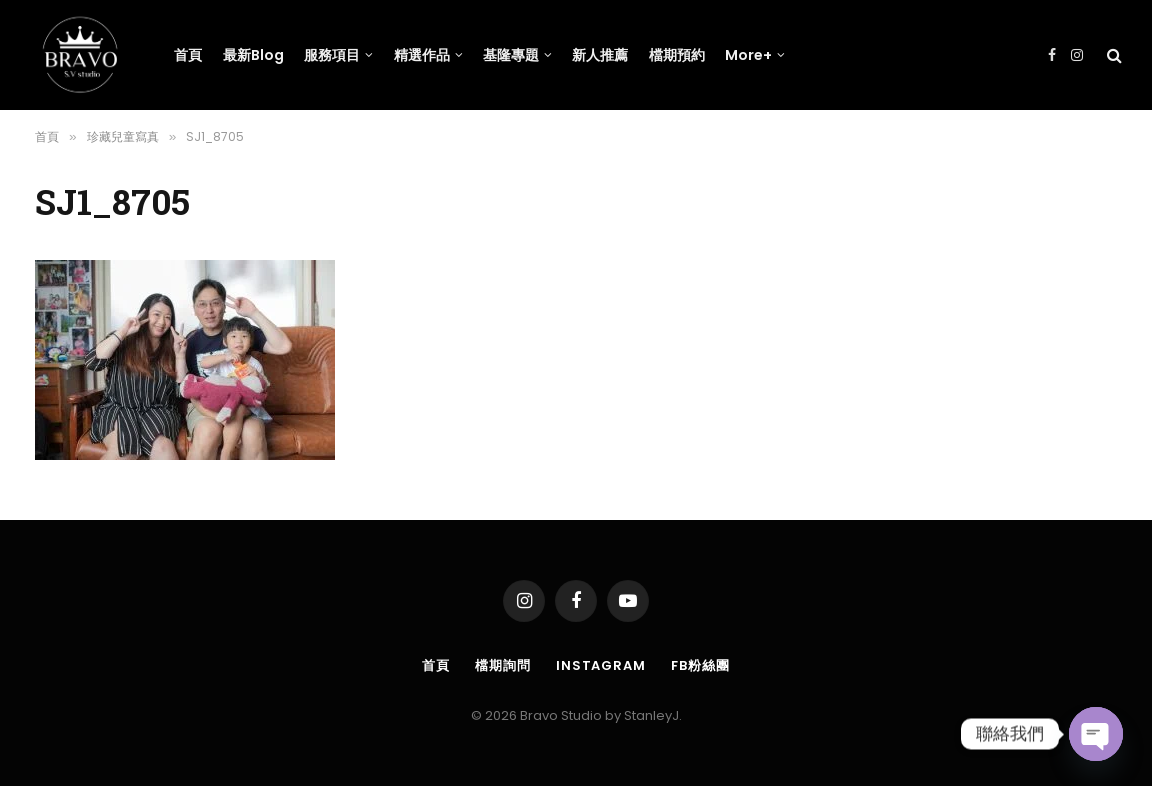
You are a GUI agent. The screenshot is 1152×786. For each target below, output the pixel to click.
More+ (748, 55)
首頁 (188, 55)
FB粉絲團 (700, 665)
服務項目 (332, 55)
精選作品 (422, 55)
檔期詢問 (503, 665)
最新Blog (253, 55)
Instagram (601, 665)
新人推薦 (600, 55)
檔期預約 (677, 55)
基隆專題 (511, 55)
